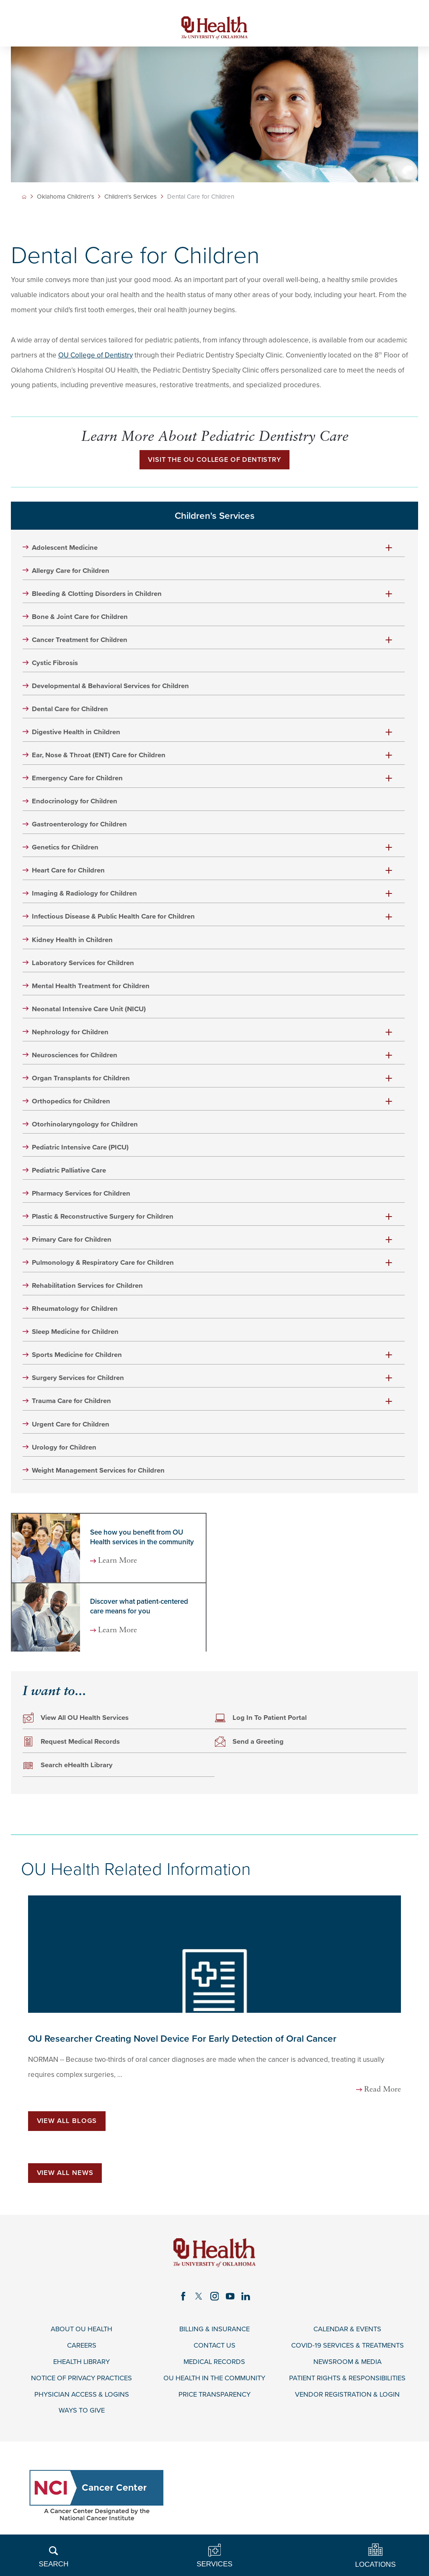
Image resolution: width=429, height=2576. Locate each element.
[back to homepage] (24, 197)
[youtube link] (230, 2304)
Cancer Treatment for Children (80, 641)
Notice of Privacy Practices (81, 2387)
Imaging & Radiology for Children (85, 897)
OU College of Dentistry (95, 356)
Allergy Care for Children (71, 572)
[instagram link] (214, 2304)
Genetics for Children (66, 851)
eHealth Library (81, 2370)
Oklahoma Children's (65, 197)
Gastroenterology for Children (80, 827)
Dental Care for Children (71, 711)
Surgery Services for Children (78, 1384)
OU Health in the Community (214, 2387)
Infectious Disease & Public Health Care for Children (114, 920)
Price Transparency (214, 2403)
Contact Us (214, 2354)
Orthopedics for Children (71, 1106)
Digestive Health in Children (76, 734)
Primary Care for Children (73, 1245)
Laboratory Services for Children (83, 967)
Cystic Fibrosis (55, 665)
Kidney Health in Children (73, 943)
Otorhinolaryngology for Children (85, 1129)
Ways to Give (81, 2420)
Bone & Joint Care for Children (80, 618)
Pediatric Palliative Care (70, 1175)
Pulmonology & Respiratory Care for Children (104, 1268)
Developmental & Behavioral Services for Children (111, 688)
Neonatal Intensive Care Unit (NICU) (89, 1013)
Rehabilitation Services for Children (88, 1291)
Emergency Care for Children (78, 781)
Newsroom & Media (347, 2370)
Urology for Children (65, 1454)
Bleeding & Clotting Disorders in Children (97, 595)
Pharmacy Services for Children (82, 1198)
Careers (82, 2354)
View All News (65, 2180)
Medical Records (214, 2370)
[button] (389, 549)
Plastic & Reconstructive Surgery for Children (103, 1222)
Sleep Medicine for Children (76, 1338)
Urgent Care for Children (71, 1431)
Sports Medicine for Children (78, 1361)
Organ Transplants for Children (81, 1082)
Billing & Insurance (214, 2337)
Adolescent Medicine (65, 549)
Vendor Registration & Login (347, 2403)
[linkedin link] (246, 2304)
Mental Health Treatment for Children (91, 990)
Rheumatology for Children (75, 1314)
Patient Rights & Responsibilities (347, 2387)
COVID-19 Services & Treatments (347, 2354)
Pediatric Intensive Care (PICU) (81, 1152)
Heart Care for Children (69, 874)
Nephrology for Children (71, 1036)
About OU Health (82, 2337)
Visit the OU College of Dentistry (214, 460)
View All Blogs (67, 2128)
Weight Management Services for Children (99, 1477)
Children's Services (131, 197)
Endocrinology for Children (75, 804)
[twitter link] (199, 2304)
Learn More (118, 1568)
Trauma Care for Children (72, 1407)
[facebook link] (183, 2304)
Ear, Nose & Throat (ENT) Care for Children (99, 757)
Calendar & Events (347, 2337)
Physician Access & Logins (81, 2403)
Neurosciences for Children (75, 1059)
